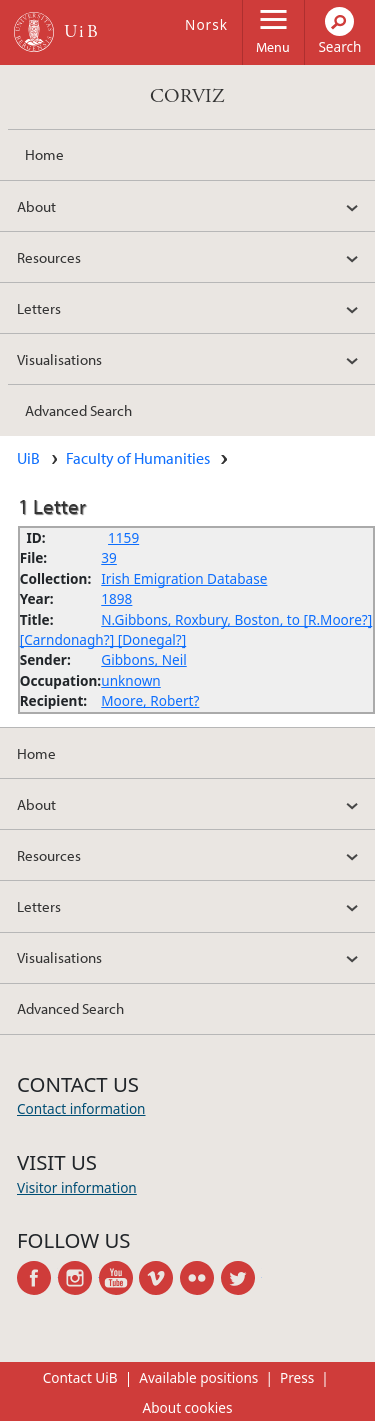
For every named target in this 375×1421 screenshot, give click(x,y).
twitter (241, 1278)
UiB (28, 458)
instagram (78, 1278)
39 (109, 557)
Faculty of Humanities (138, 458)
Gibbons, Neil (143, 659)
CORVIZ (187, 96)
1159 (123, 537)
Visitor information (77, 1187)
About (36, 206)
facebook (37, 1278)
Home (44, 154)
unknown (131, 680)
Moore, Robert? (150, 700)
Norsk (206, 24)
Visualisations (59, 359)
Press (297, 1377)
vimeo (159, 1278)
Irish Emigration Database (184, 578)
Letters (39, 308)
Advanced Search (78, 410)
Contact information (81, 1108)
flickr (200, 1278)
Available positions (198, 1377)
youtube (119, 1278)
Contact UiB (80, 1377)
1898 (116, 598)
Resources (49, 257)
